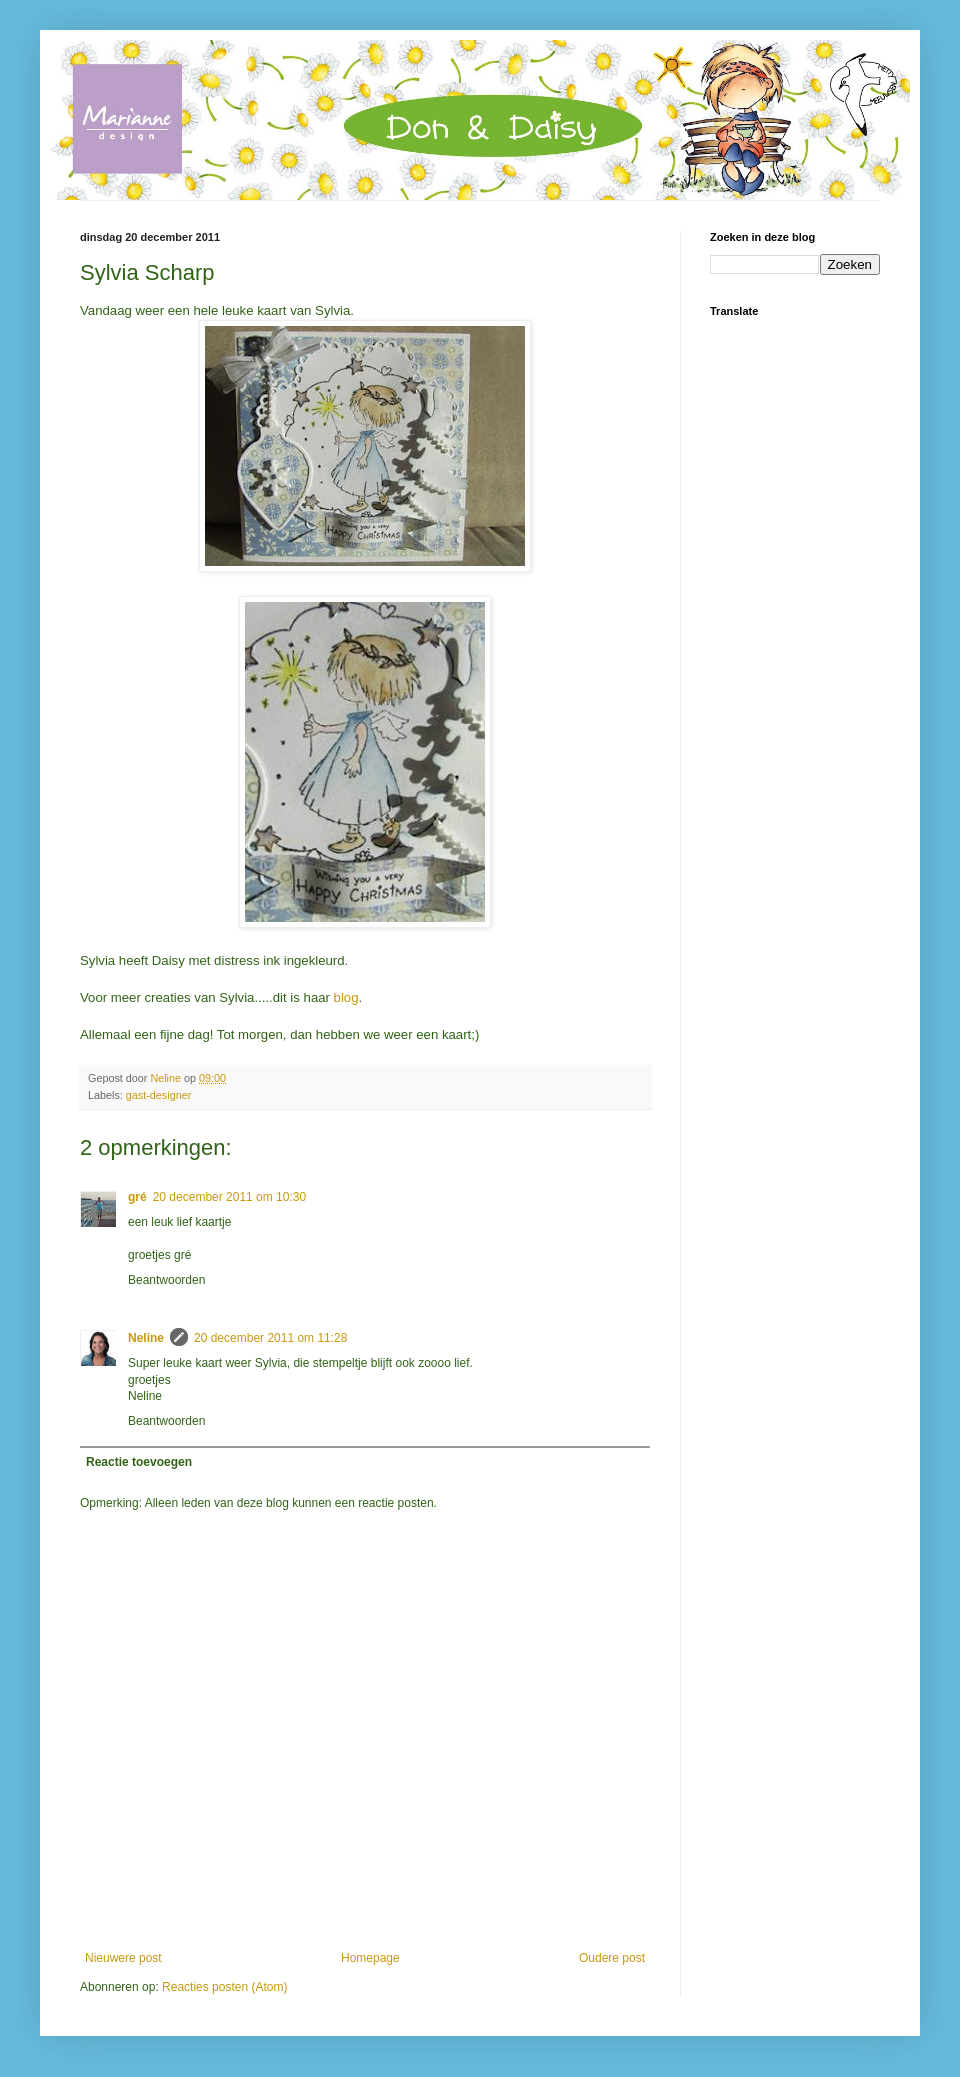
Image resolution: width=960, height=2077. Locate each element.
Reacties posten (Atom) (224, 1987)
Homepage (370, 1958)
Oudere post (612, 1958)
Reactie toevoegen (139, 1462)
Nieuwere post (123, 1958)
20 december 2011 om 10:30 (229, 1197)
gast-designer (158, 1095)
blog (344, 997)
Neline (146, 1338)
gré (137, 1197)
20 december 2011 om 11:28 (270, 1338)
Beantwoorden (166, 1280)
